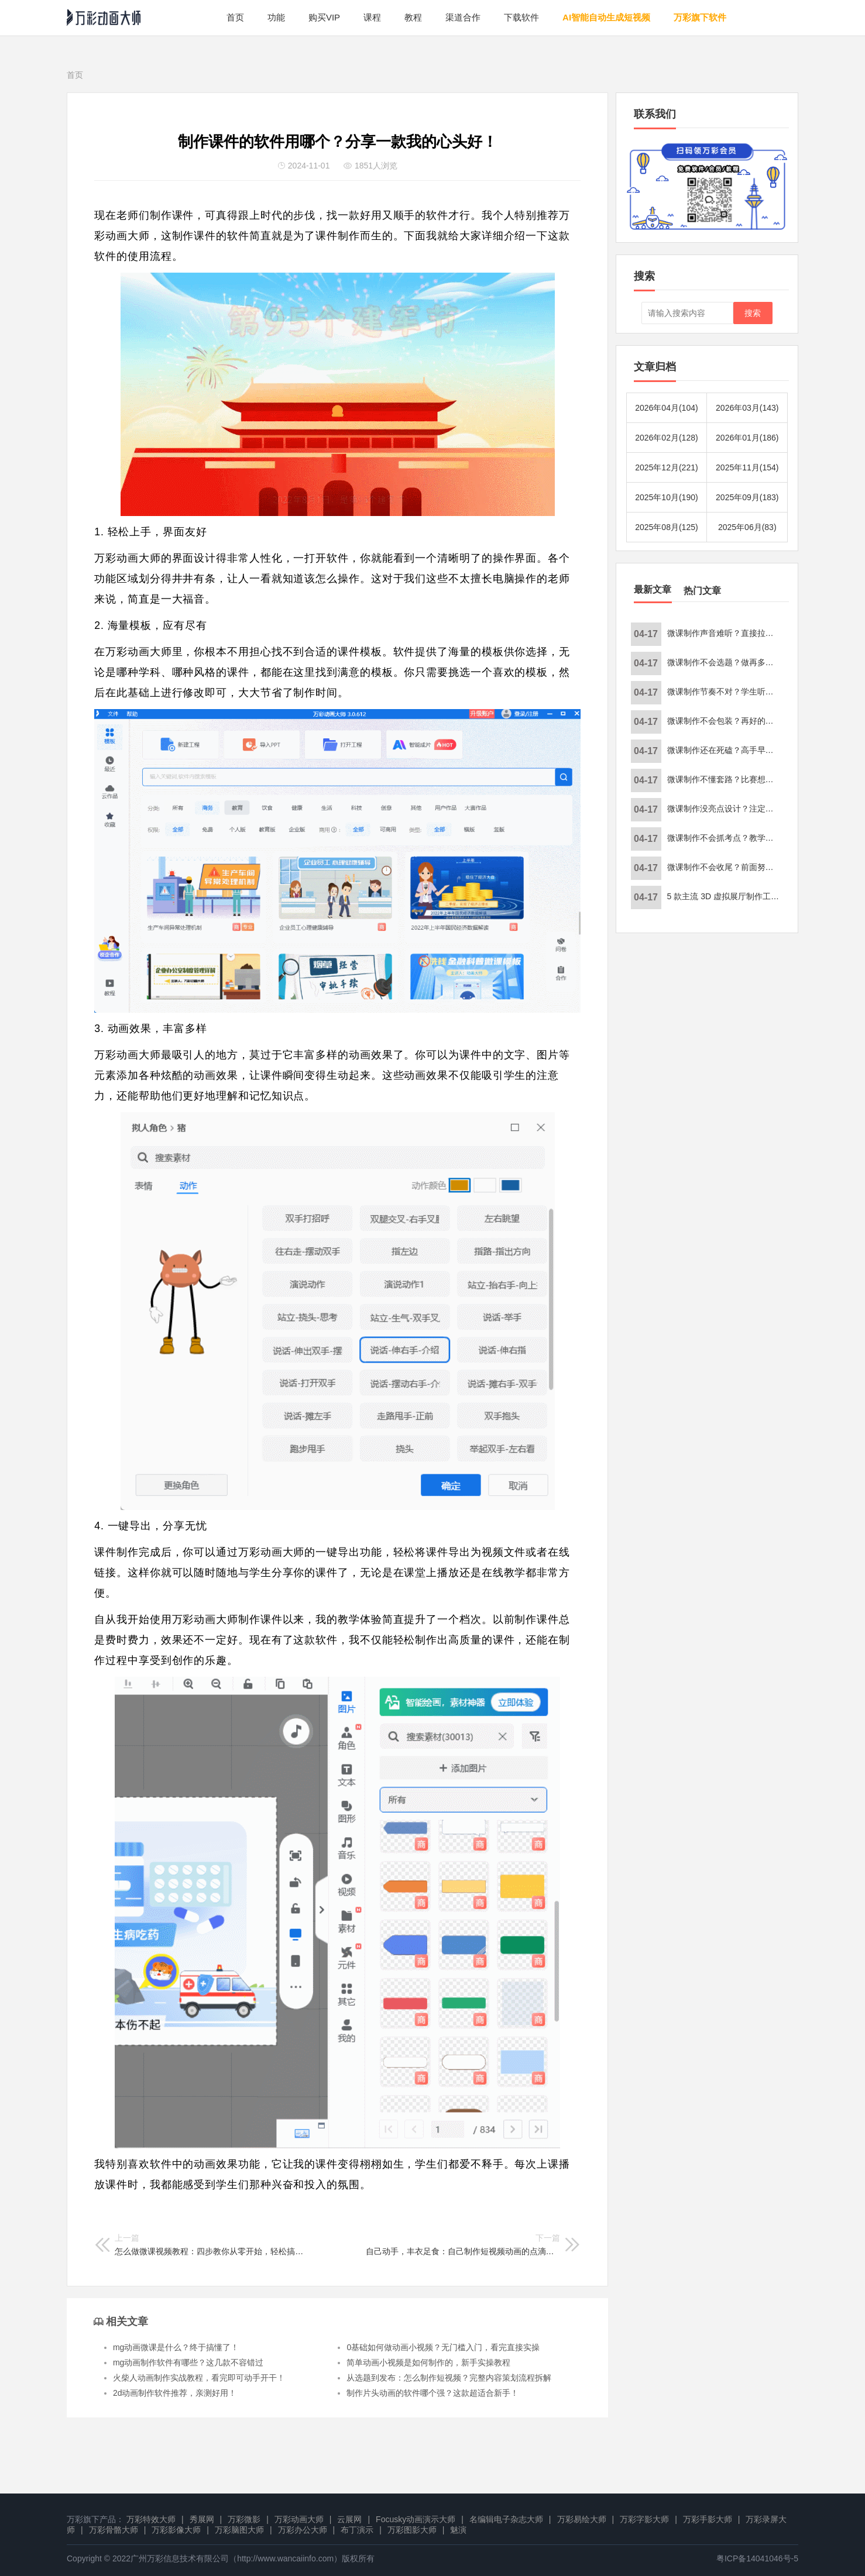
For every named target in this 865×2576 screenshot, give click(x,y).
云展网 (349, 2519)
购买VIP (324, 17)
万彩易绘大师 (581, 2519)
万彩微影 (244, 2519)
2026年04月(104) (666, 407)
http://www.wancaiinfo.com (285, 2558)
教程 (413, 17)
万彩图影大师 (412, 2529)
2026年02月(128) (666, 437)
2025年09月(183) (747, 497)
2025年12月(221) (666, 467)
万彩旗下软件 (700, 17)
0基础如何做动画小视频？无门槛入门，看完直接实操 (443, 2347)
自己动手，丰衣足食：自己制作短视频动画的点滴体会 (463, 2244)
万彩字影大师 (644, 2519)
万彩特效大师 (151, 2519)
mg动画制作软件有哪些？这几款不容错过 (188, 2362)
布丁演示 (357, 2529)
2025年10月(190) (666, 497)
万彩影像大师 (176, 2529)
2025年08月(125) (666, 527)
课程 (372, 17)
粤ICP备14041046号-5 (757, 2558)
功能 (276, 17)
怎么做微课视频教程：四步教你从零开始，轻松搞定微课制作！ (212, 2244)
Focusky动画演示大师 (415, 2519)
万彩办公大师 (302, 2529)
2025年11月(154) (747, 467)
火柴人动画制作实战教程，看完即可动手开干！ (199, 2377)
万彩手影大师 (707, 2519)
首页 (235, 17)
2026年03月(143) (747, 407)
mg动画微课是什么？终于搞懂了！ (176, 2347)
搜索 (752, 313)
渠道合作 (462, 17)
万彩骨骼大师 (113, 2529)
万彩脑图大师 (239, 2529)
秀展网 (202, 2519)
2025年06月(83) (747, 527)
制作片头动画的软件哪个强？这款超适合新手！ (432, 2393)
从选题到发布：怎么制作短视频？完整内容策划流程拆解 (448, 2377)
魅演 (458, 2529)
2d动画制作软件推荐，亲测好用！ (175, 2393)
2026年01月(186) (747, 437)
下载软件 (521, 17)
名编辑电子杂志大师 (506, 2519)
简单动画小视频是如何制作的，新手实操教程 (428, 2362)
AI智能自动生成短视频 (606, 17)
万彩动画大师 (299, 2519)
